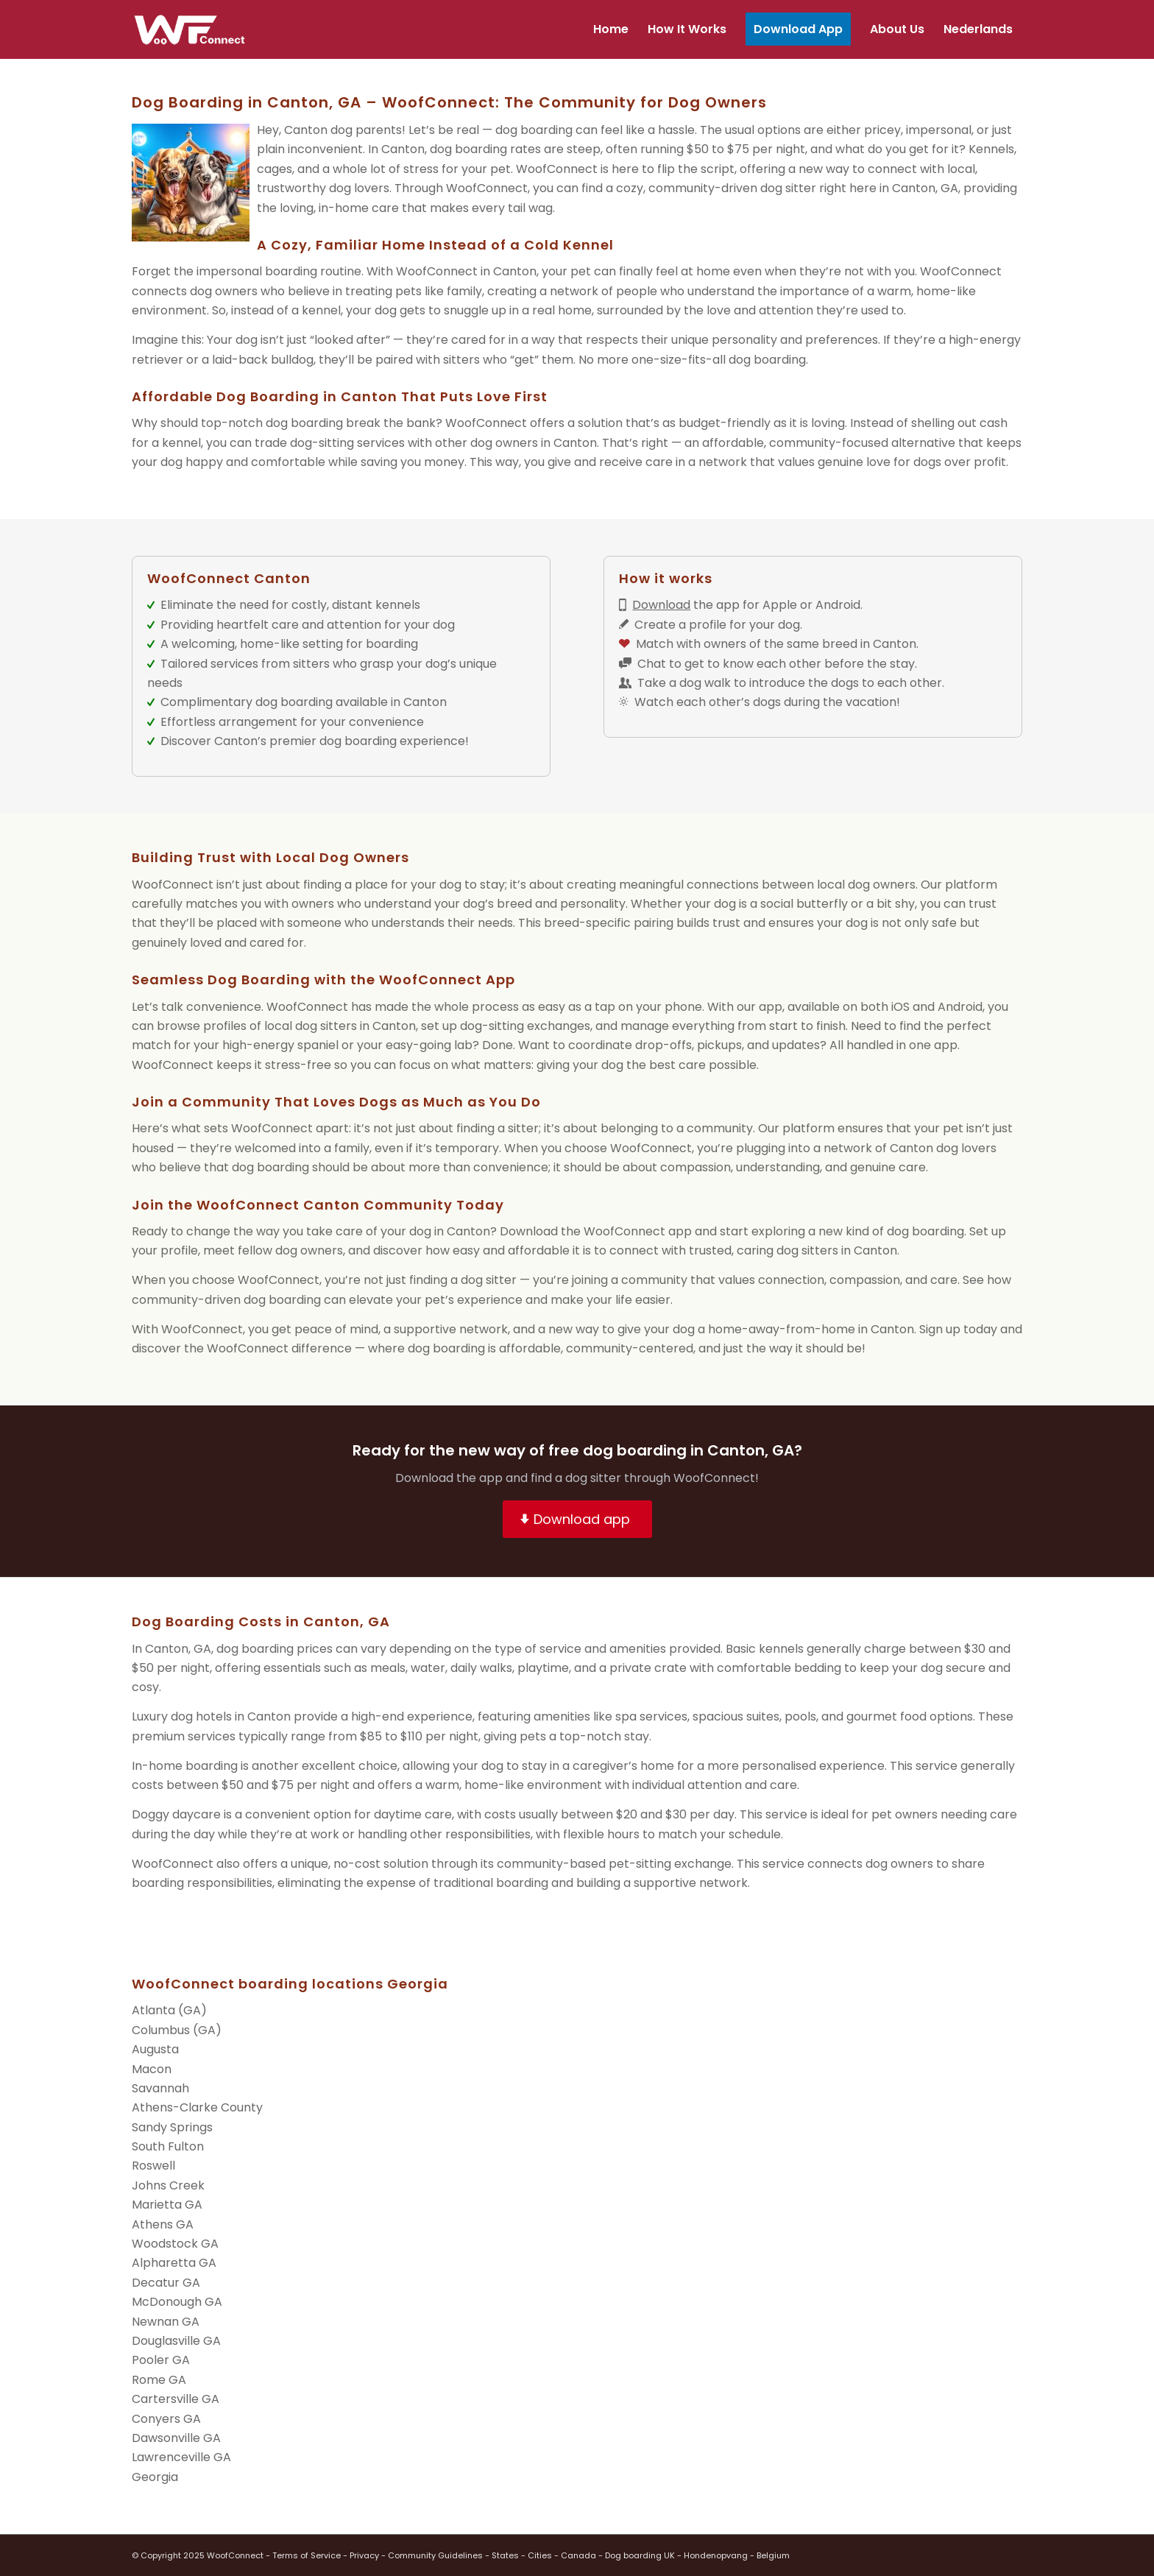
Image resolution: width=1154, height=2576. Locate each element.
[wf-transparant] (193, 29)
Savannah (160, 2088)
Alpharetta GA (174, 2262)
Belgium (773, 2555)
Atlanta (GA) (169, 2010)
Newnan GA (165, 2321)
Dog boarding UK (640, 2555)
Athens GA (163, 2224)
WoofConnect (557, 168)
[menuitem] (611, 29)
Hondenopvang (716, 2555)
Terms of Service (306, 2555)
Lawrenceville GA (181, 2457)
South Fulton (168, 2146)
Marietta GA (167, 2204)
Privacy (364, 2555)
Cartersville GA (175, 2398)
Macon (151, 2069)
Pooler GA (161, 2359)
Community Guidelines (435, 2555)
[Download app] (577, 1519)
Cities (540, 2555)
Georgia (155, 2477)
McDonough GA (177, 2301)
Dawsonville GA (176, 2437)
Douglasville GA (176, 2340)
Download (661, 604)
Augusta (155, 2049)
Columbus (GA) (177, 2030)
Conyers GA (166, 2418)
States (505, 2555)
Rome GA (159, 2379)
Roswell (153, 2165)
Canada (578, 2555)
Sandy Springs (172, 2127)
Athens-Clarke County (197, 2107)
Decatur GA (166, 2282)
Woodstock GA (175, 2243)
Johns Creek (168, 2185)
